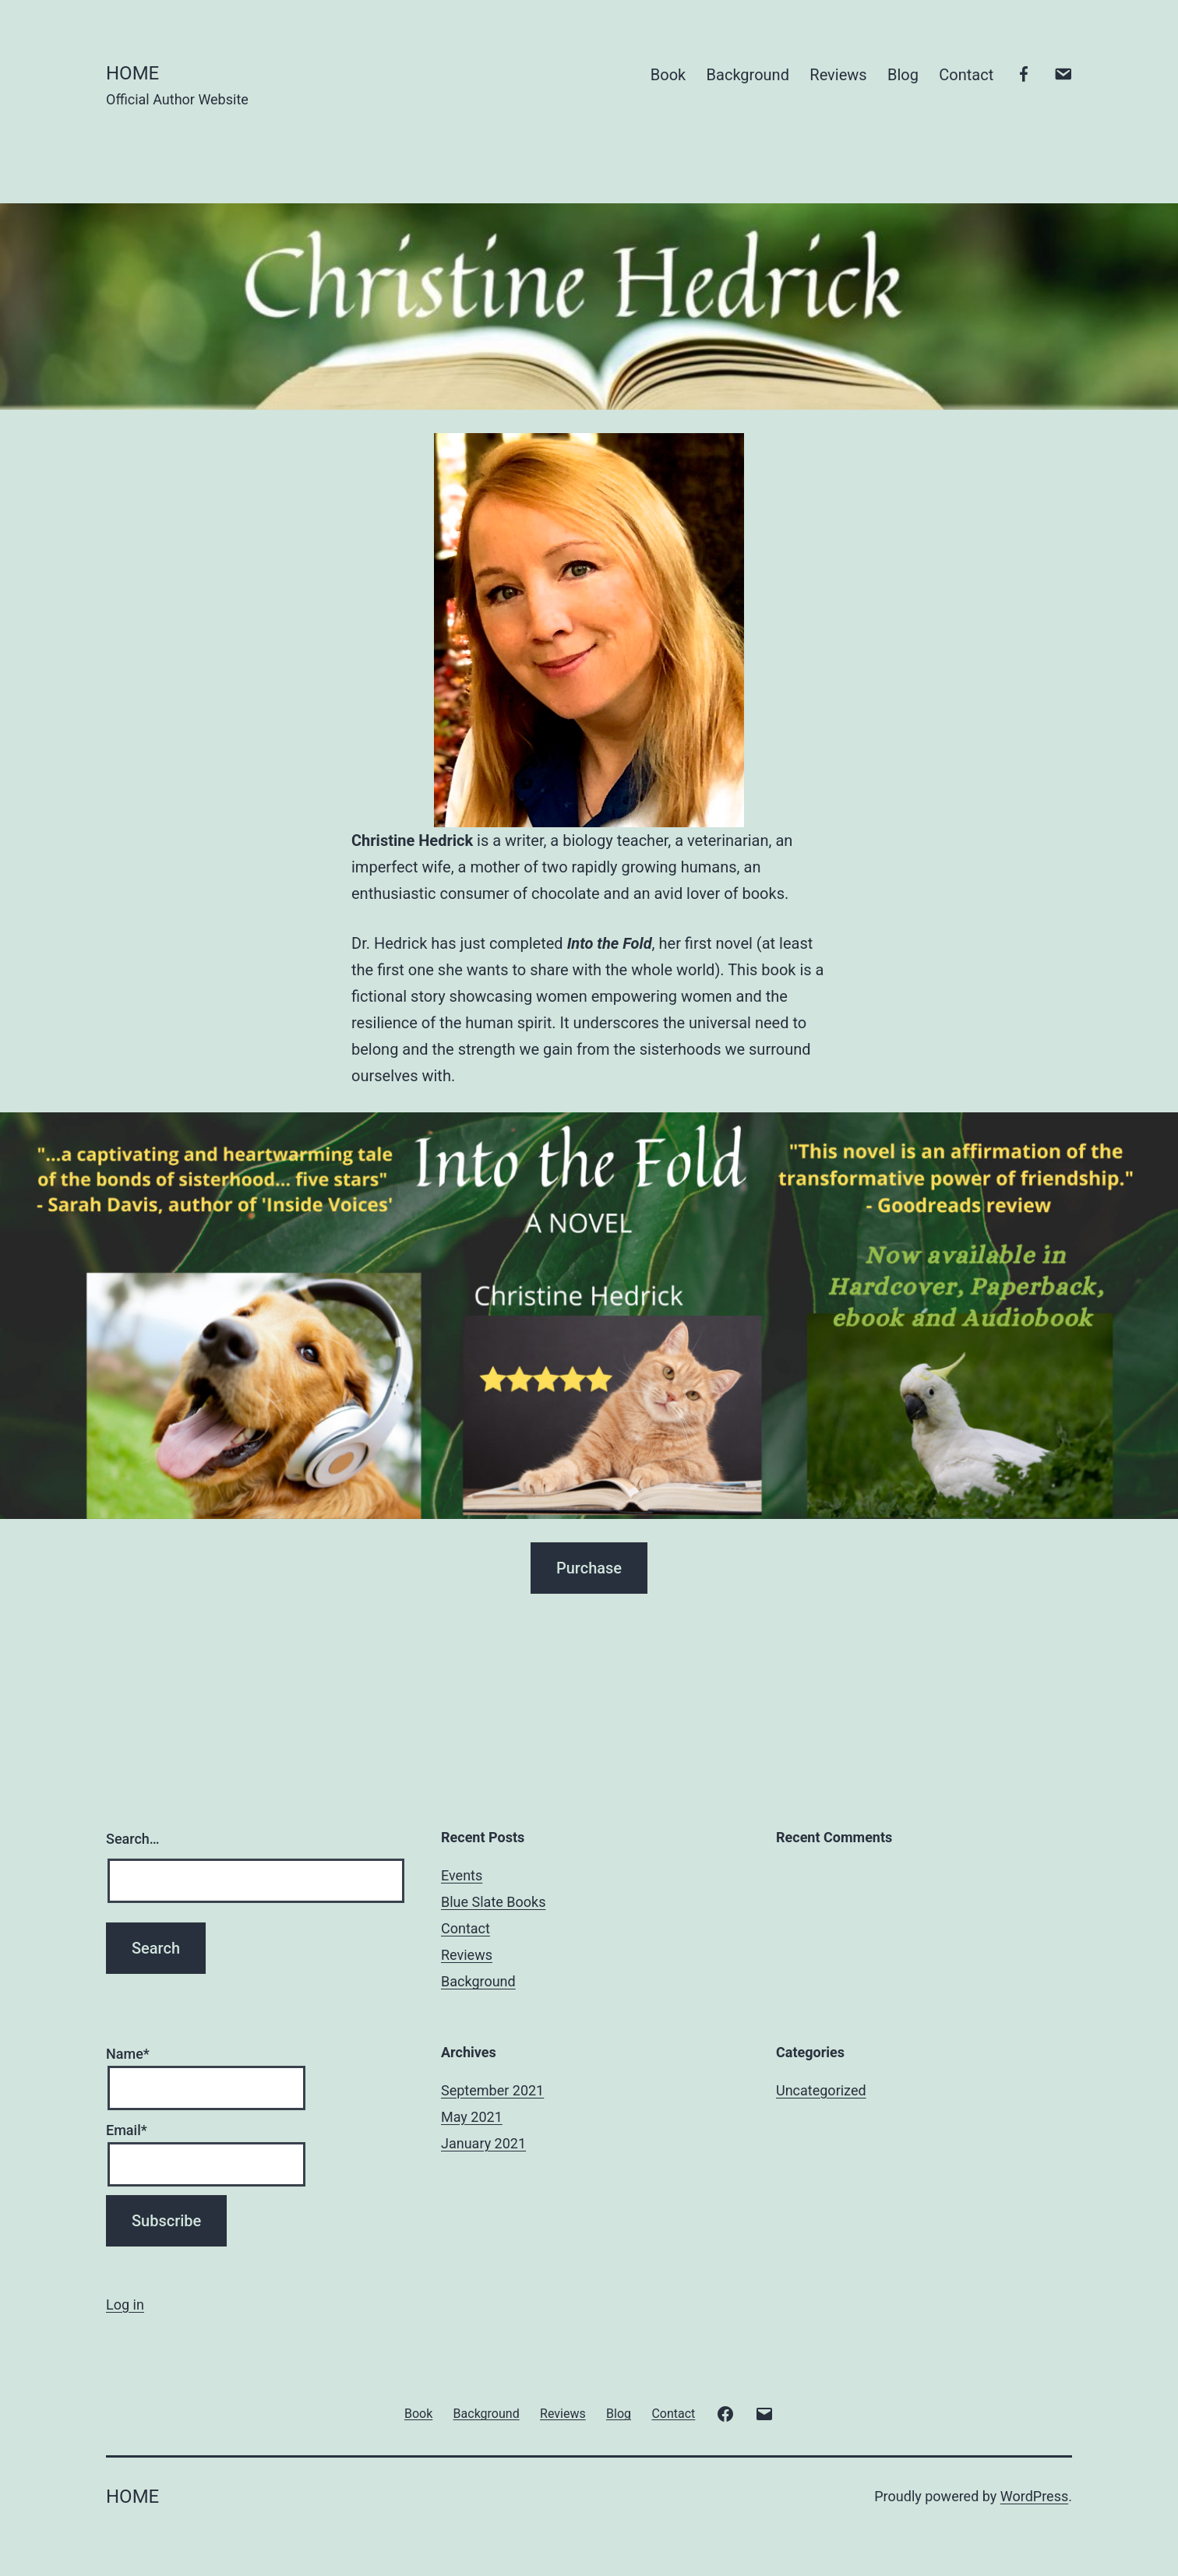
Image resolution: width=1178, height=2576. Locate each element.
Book (668, 74)
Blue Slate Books (493, 1902)
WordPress (1034, 2496)
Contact (966, 74)
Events (461, 1875)
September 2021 (492, 2090)
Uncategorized (821, 2090)
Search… (133, 1839)
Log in (125, 2304)
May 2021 (472, 2117)
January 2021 (483, 2143)
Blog (903, 74)
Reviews (837, 74)
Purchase (589, 1568)
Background (748, 74)
